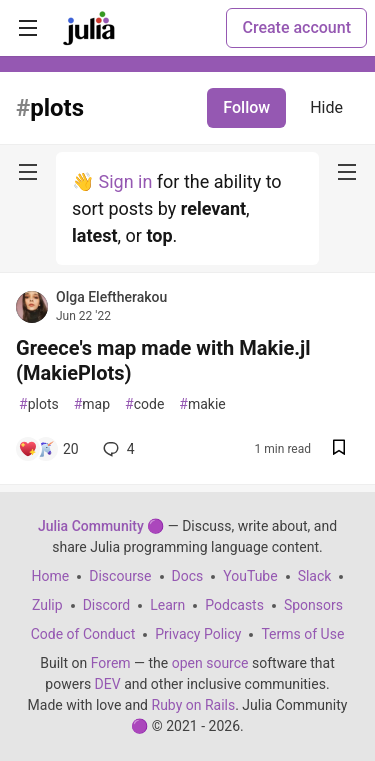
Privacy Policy (198, 634)
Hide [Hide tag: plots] (326, 107)
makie (202, 404)
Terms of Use (302, 634)
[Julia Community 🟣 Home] (89, 28)
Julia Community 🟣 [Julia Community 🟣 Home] (101, 526)
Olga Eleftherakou (111, 297)
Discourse (120, 576)
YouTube (250, 576)
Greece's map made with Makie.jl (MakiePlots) (163, 360)
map (92, 404)
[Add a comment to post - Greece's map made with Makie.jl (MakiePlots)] (48, 449)
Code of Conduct (83, 634)
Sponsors (313, 605)
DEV (108, 684)
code (144, 404)
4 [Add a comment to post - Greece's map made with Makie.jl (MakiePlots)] (117, 449)
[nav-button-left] (28, 172)
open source (210, 663)
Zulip (47, 605)
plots (39, 404)
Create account (296, 27)
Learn (167, 605)
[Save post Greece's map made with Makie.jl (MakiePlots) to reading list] (339, 449)
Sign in (125, 181)
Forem (111, 663)
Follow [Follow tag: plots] (246, 107)
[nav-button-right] (347, 172)
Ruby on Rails (194, 705)
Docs (188, 576)
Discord (107, 605)
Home (51, 576)
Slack (315, 576)
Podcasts (234, 605)
